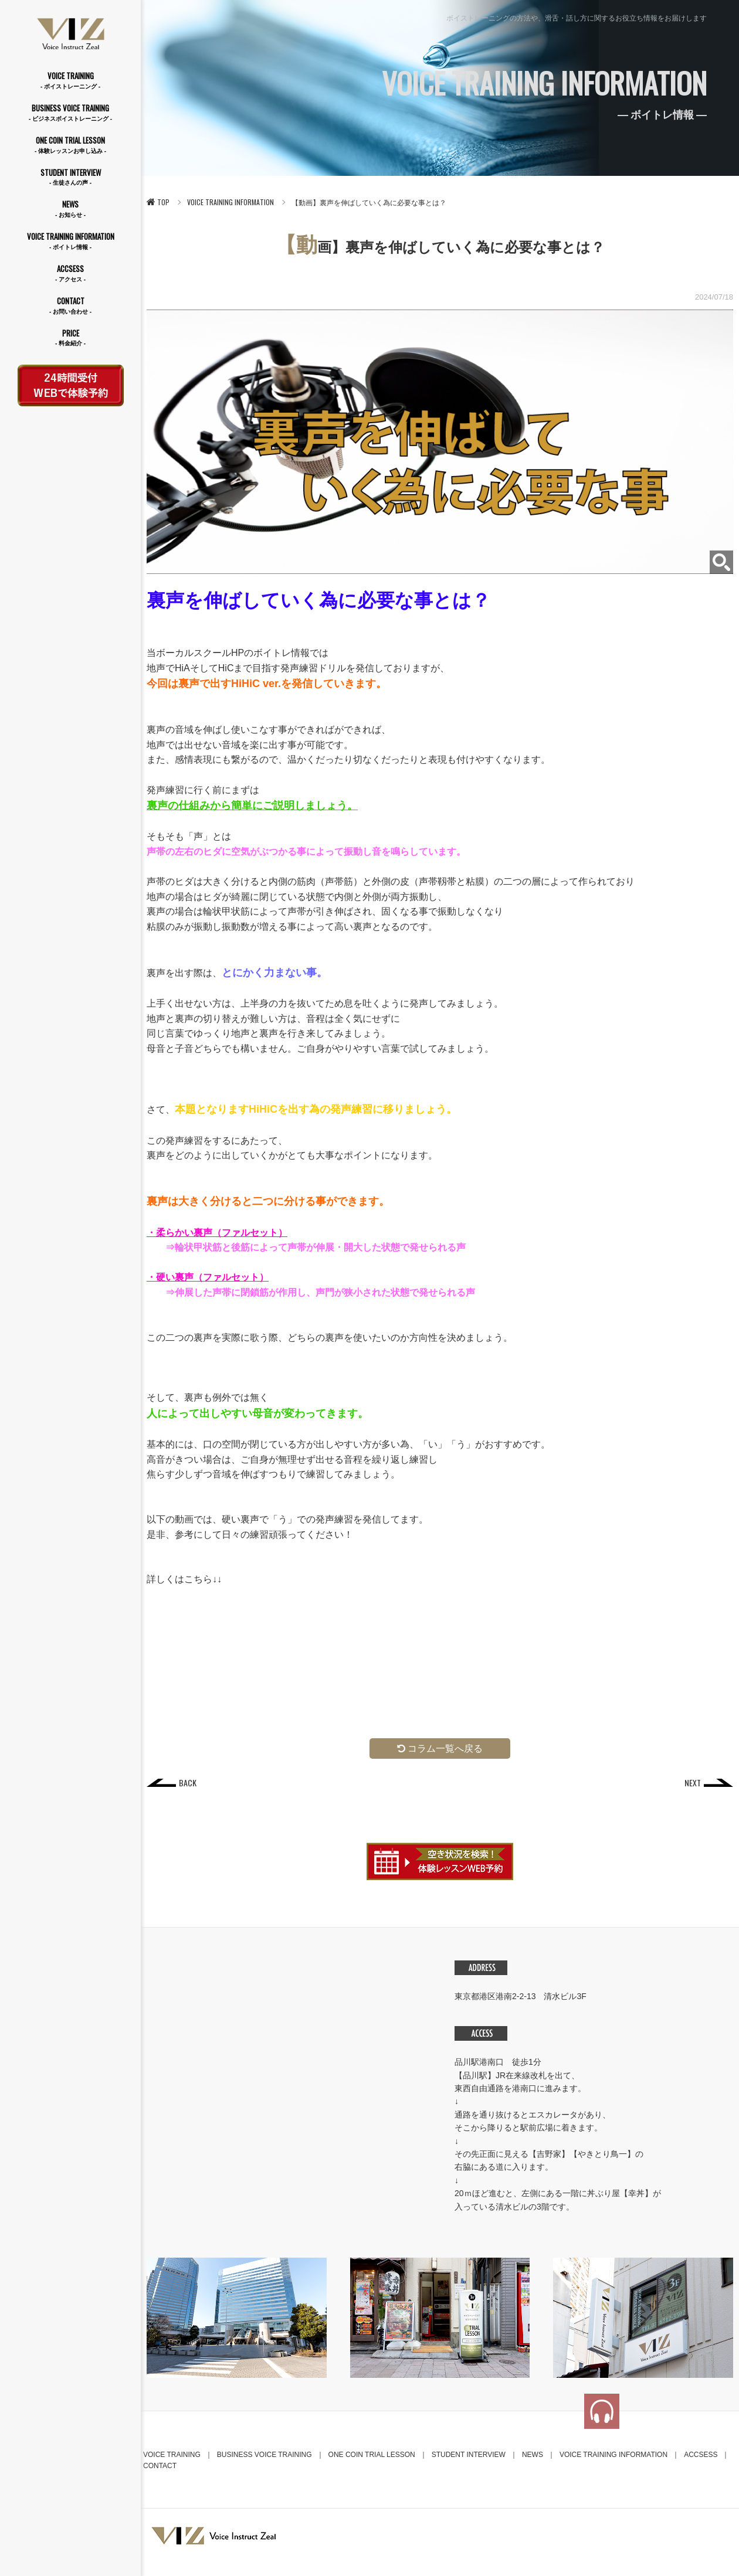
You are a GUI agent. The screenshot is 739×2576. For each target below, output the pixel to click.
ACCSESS (70, 273)
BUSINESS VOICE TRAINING (70, 113)
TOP (158, 202)
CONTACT (70, 306)
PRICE (70, 338)
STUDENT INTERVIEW (70, 177)
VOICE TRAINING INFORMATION (70, 241)
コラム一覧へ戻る (439, 1748)
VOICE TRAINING (70, 80)
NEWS (70, 209)
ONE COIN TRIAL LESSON (70, 145)
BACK (188, 1783)
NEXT (692, 1783)
